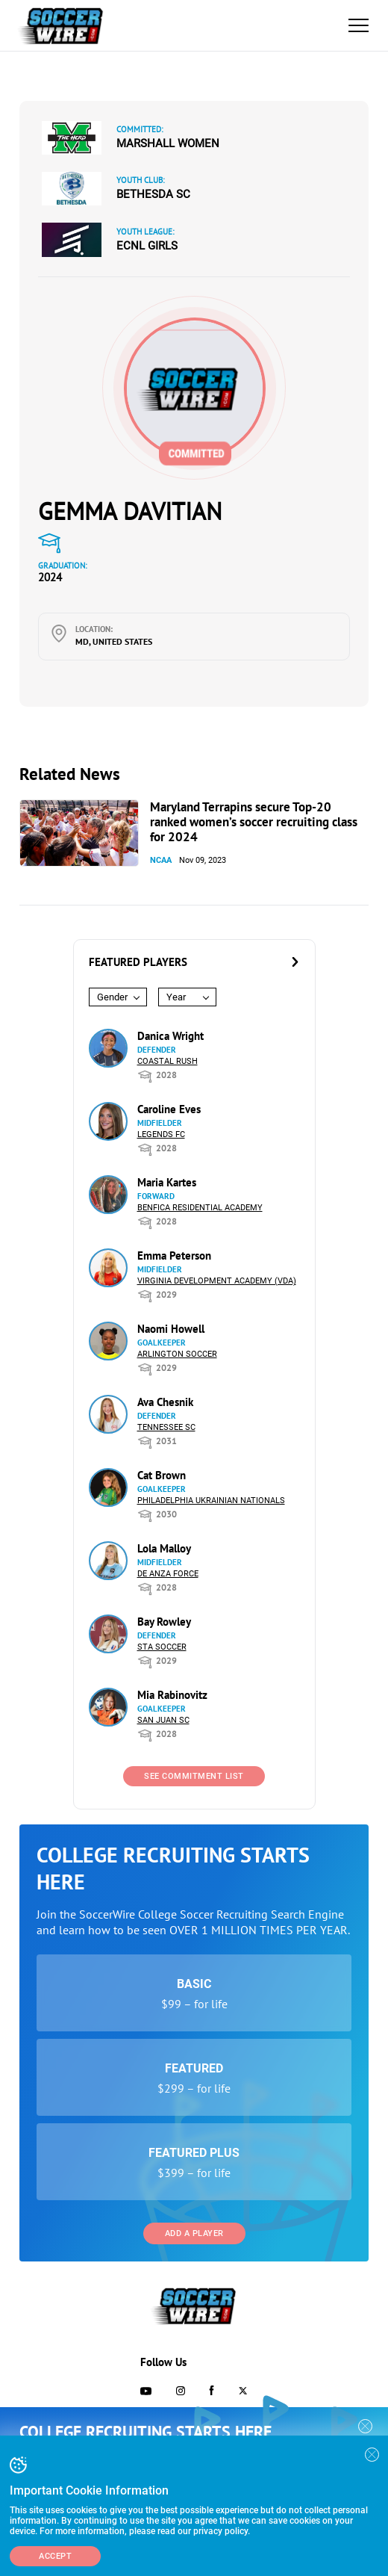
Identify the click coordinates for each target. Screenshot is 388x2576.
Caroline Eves (169, 1109)
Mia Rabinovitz (172, 1695)
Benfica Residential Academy (200, 1208)
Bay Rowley (164, 1621)
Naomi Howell (170, 1329)
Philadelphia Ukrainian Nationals (211, 1500)
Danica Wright (170, 1036)
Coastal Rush (167, 1061)
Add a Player (194, 2233)
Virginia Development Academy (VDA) (216, 1281)
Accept (55, 2556)
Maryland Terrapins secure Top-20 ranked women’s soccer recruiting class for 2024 (253, 822)
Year (176, 997)
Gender (112, 997)
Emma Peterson (174, 1255)
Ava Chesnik (165, 1402)
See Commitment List (194, 1776)
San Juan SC (163, 1720)
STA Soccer (162, 1647)
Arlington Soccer (177, 1354)
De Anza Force (167, 1574)
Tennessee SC (166, 1427)
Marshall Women (167, 143)
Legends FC (161, 1134)
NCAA (161, 860)
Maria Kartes (166, 1182)
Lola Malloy (164, 1548)
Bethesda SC (153, 194)
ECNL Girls (147, 246)
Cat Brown (161, 1475)
